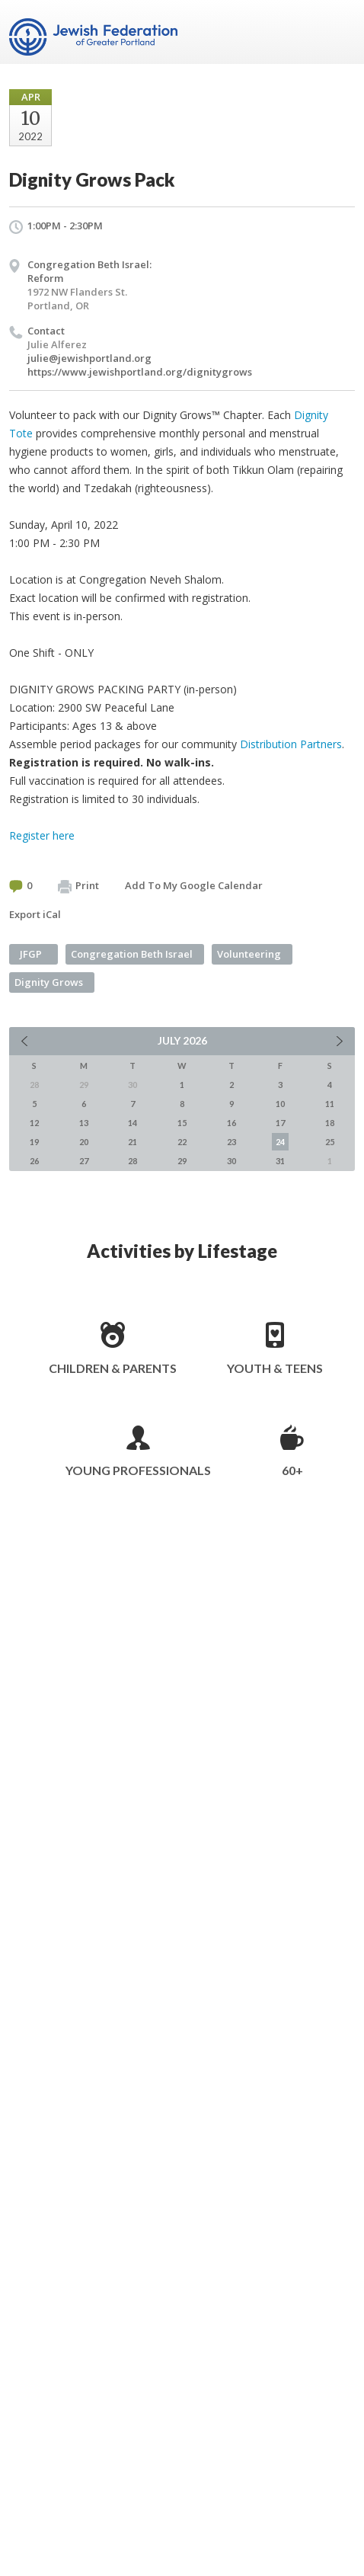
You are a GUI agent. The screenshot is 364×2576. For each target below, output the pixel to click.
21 (132, 1142)
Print (78, 886)
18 (329, 1123)
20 (83, 1142)
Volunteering (249, 954)
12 (34, 1123)
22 (182, 1142)
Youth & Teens (275, 1368)
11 (329, 1104)
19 (34, 1142)
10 (280, 1104)
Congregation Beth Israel (132, 954)
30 (231, 1161)
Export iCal (35, 914)
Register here (42, 835)
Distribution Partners (291, 744)
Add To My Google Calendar (194, 885)
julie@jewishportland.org (89, 358)
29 (182, 1161)
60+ (292, 1470)
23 (231, 1142)
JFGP (31, 954)
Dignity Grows (48, 982)
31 (280, 1161)
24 (280, 1142)
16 (231, 1123)
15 (182, 1123)
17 (280, 1123)
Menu (337, 32)
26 (34, 1161)
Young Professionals (138, 1470)
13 (83, 1123)
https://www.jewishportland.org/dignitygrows (139, 372)
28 (132, 1161)
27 (83, 1161)
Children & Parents (113, 1368)
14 (132, 1123)
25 (329, 1142)
